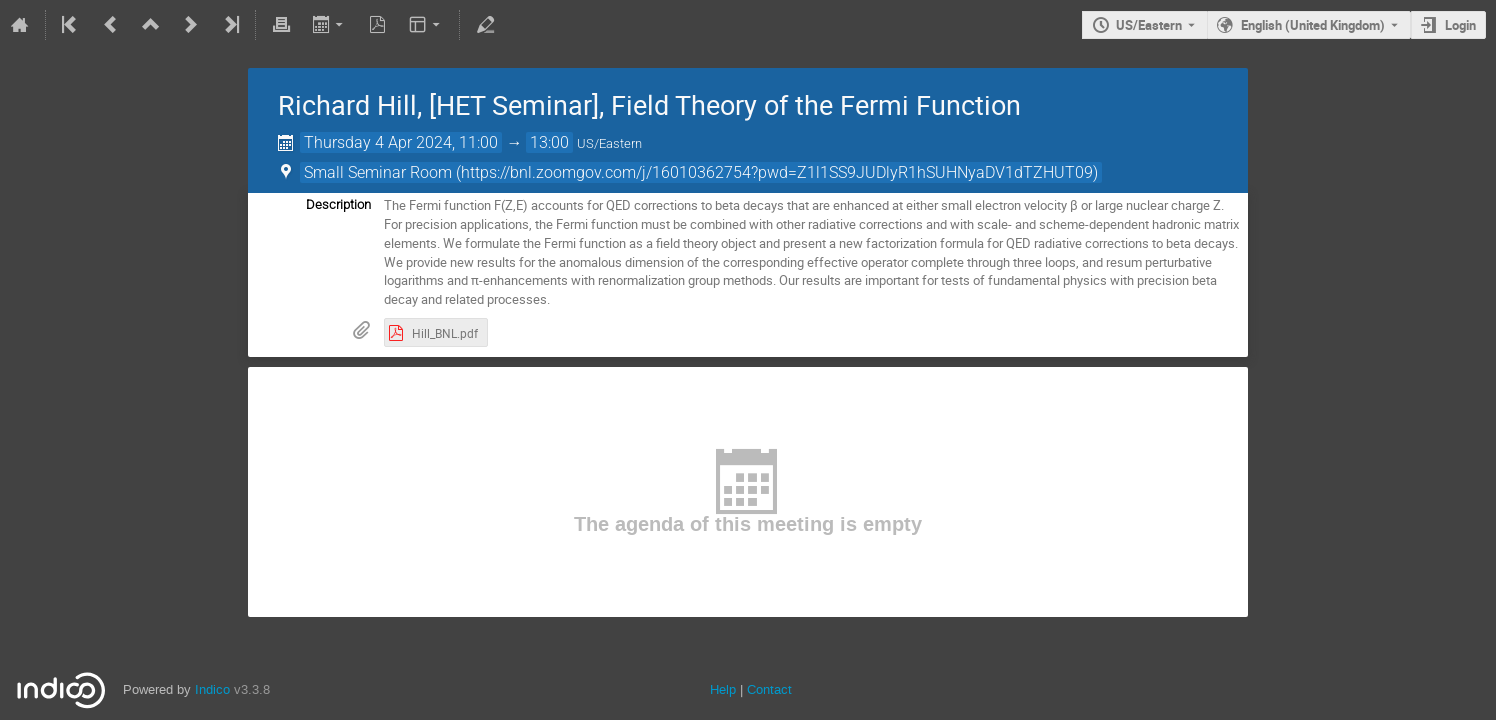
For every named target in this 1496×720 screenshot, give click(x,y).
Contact (769, 689)
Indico (212, 689)
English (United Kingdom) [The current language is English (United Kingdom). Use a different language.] (1313, 25)
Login (1460, 25)
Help (723, 689)
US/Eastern (1149, 25)
